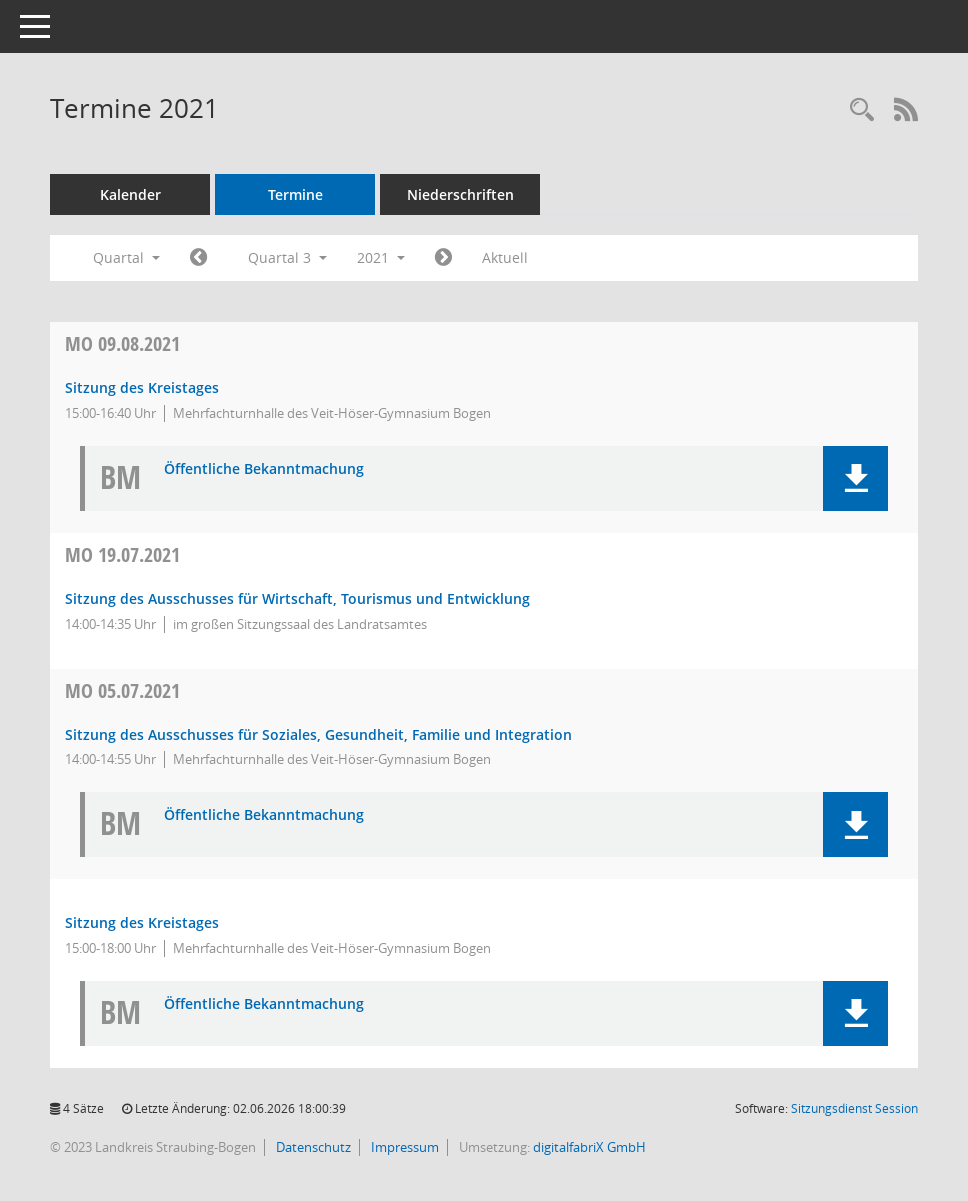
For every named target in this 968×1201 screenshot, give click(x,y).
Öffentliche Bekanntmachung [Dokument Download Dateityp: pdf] (264, 469)
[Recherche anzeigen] (862, 110)
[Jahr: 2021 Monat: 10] (443, 258)
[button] (855, 478)
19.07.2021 (122, 554)
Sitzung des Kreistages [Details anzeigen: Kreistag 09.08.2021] (142, 387)
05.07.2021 (122, 690)
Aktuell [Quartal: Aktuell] (505, 257)
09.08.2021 (122, 343)
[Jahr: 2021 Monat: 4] (198, 258)
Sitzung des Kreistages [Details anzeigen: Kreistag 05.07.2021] (142, 922)
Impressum (403, 1147)
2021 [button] (381, 257)
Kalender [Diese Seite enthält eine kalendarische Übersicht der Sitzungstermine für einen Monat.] (130, 194)
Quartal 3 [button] (287, 257)
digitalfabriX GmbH (589, 1147)
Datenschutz (312, 1147)
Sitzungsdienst (854, 1108)
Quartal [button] (126, 257)
